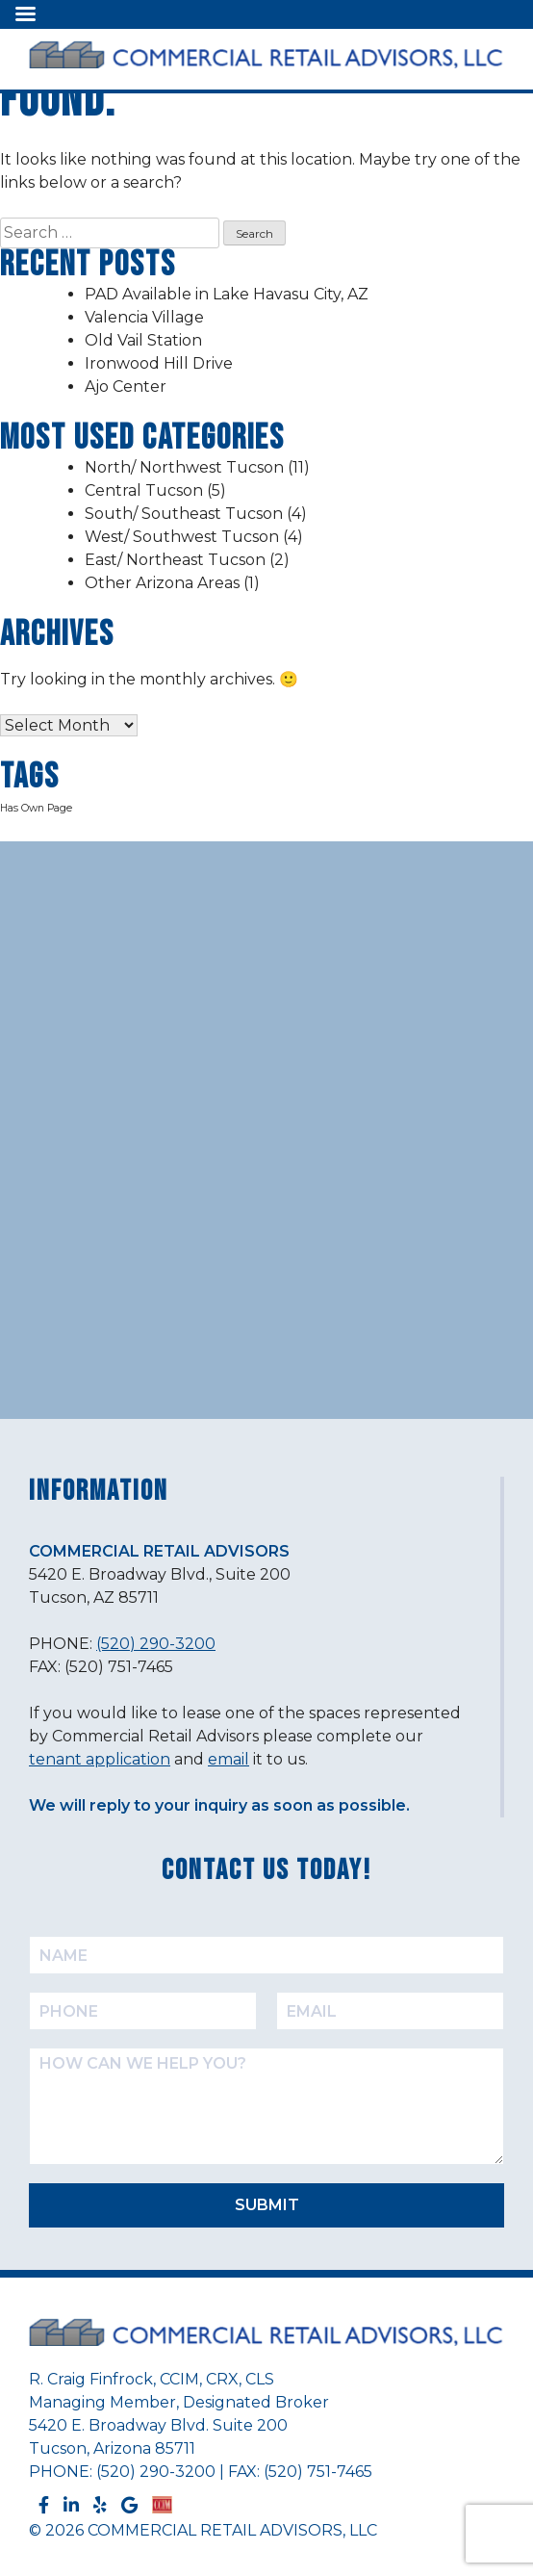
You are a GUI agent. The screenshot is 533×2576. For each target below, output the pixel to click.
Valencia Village (144, 317)
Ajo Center (125, 386)
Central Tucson (144, 490)
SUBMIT (267, 2205)
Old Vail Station (143, 340)
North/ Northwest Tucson (184, 467)
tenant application (99, 1759)
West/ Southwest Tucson (182, 537)
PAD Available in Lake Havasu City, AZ (226, 294)
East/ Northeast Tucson (175, 560)
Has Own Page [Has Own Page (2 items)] (36, 808)
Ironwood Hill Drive (159, 363)
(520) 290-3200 (156, 1644)
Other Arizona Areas (162, 583)
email (228, 1759)
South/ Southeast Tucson (184, 513)
